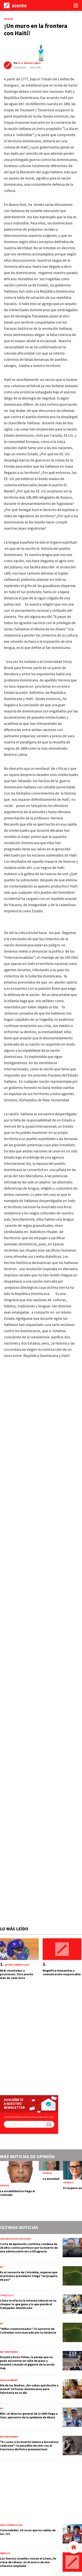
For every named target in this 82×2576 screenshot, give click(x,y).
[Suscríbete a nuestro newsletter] (49, 2124)
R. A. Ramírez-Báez (29, 63)
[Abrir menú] (75, 5)
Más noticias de (27, 2156)
